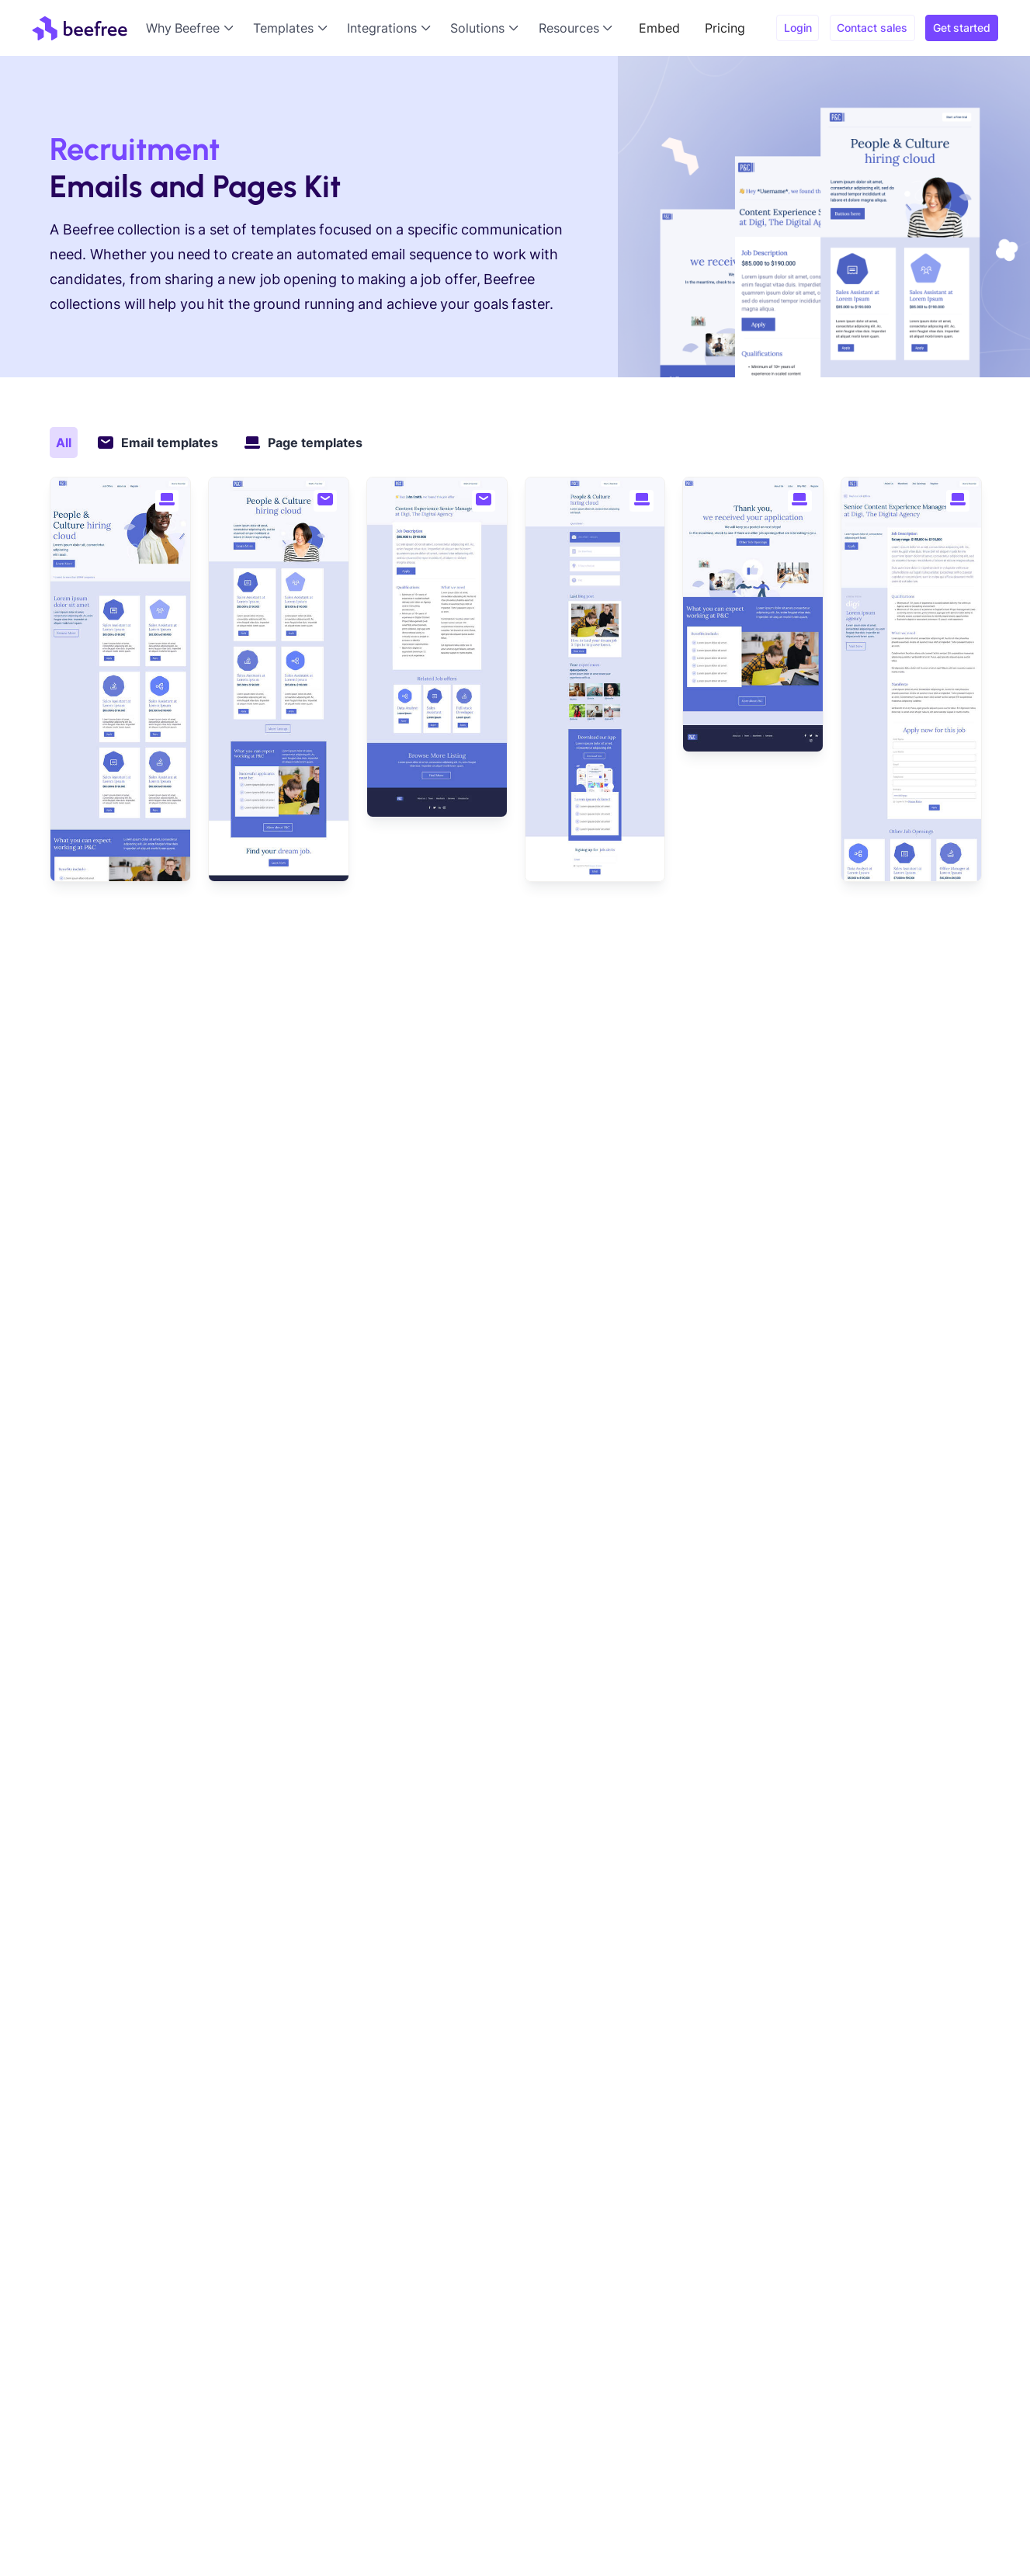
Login (798, 27)
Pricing (725, 28)
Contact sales (872, 27)
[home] (79, 28)
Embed (659, 28)
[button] (193, 28)
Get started (962, 27)
